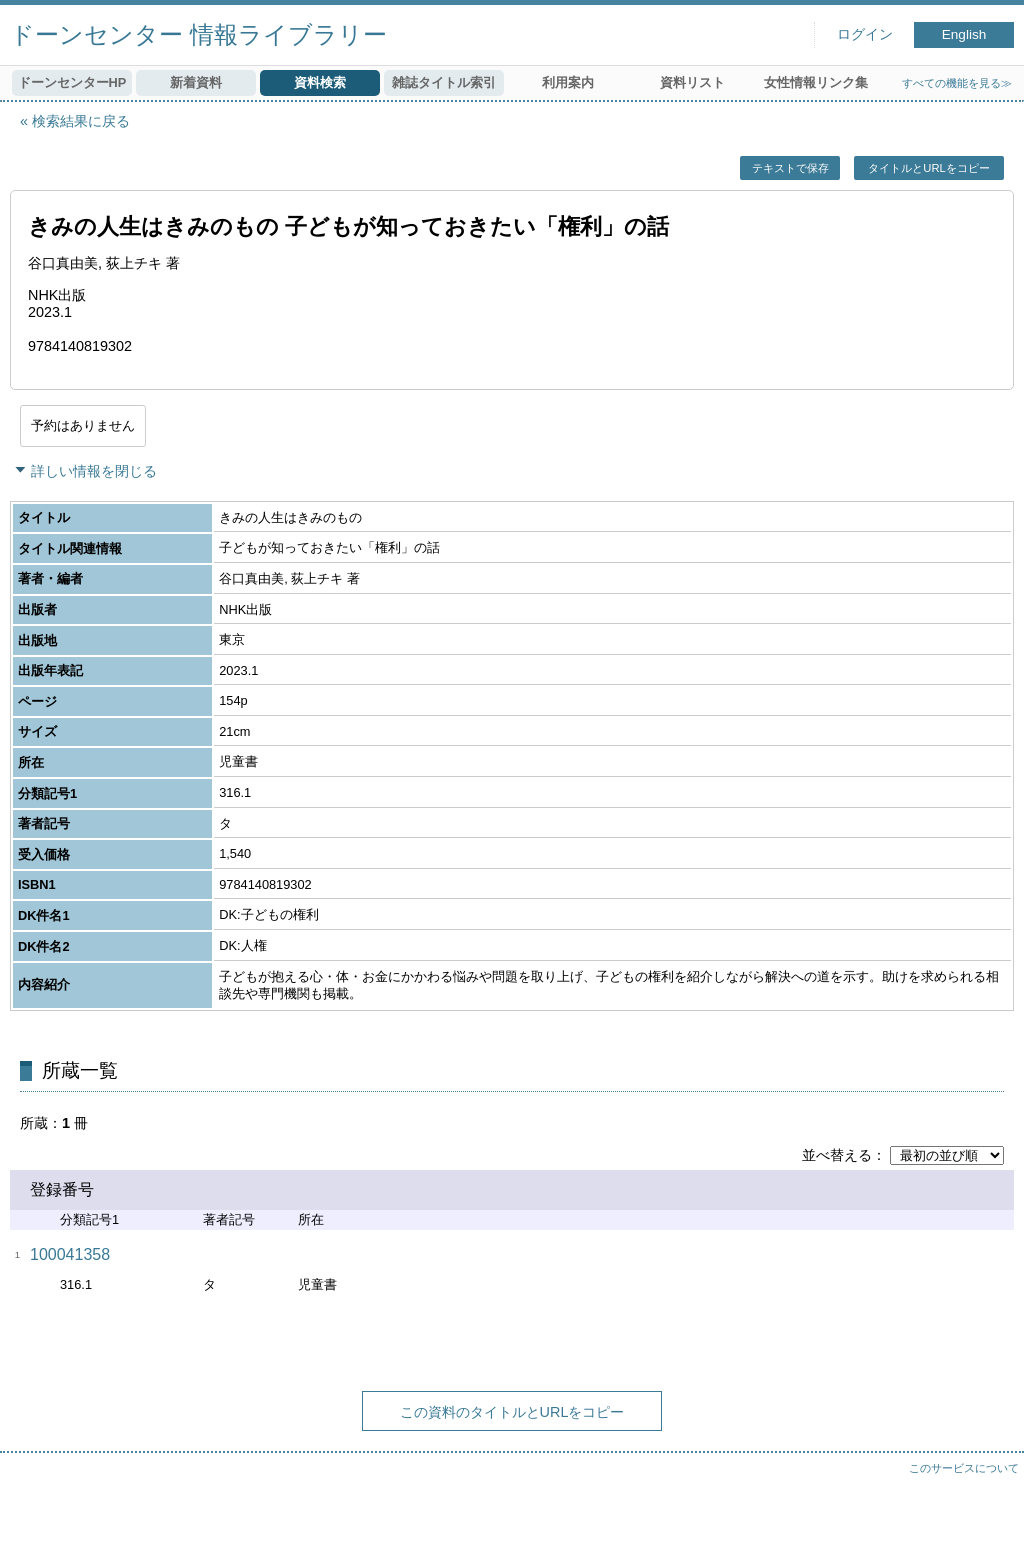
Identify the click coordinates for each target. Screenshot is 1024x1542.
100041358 (70, 1254)
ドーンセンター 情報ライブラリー (198, 34)
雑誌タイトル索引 (444, 82)
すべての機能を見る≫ (957, 83)
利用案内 (568, 82)
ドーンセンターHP (72, 82)
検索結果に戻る (81, 121)
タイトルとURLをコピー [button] (928, 168)
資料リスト (692, 82)
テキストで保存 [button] (790, 168)
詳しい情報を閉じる (94, 471)
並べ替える (837, 1155)
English (964, 34)
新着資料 (196, 82)
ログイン (865, 34)
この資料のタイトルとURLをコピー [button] (512, 1412)
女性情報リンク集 (816, 82)
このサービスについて (964, 1468)
